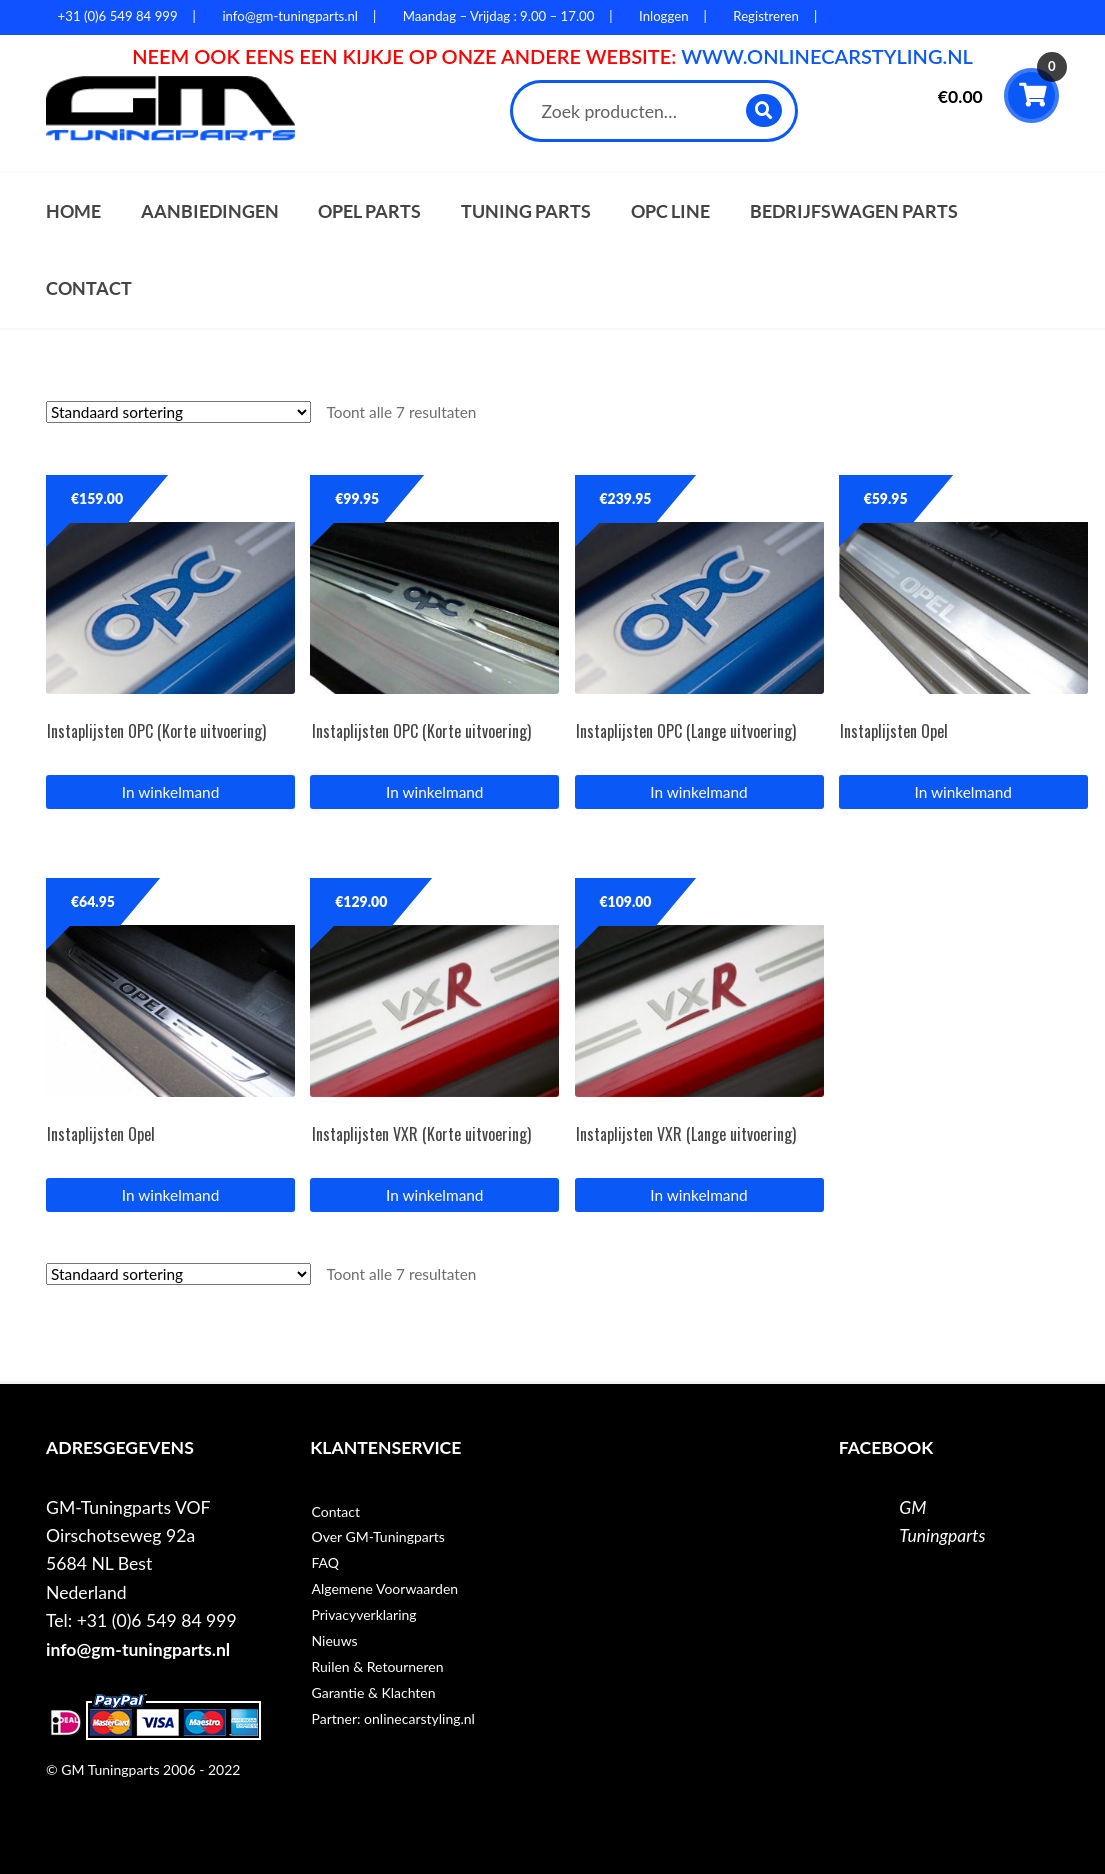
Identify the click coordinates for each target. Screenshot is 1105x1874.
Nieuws (334, 1640)
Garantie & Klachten (373, 1692)
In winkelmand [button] (170, 792)
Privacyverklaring (363, 1614)
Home (73, 211)
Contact (89, 288)
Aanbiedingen (210, 211)
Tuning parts (526, 211)
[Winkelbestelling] (178, 412)
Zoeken (764, 110)
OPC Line (670, 211)
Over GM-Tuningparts (377, 1536)
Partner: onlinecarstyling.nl (392, 1718)
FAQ (325, 1562)
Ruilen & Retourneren (377, 1666)
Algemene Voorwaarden (384, 1588)
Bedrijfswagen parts (854, 211)
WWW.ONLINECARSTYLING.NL (827, 56)
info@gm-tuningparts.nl (138, 1649)
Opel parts (369, 211)
